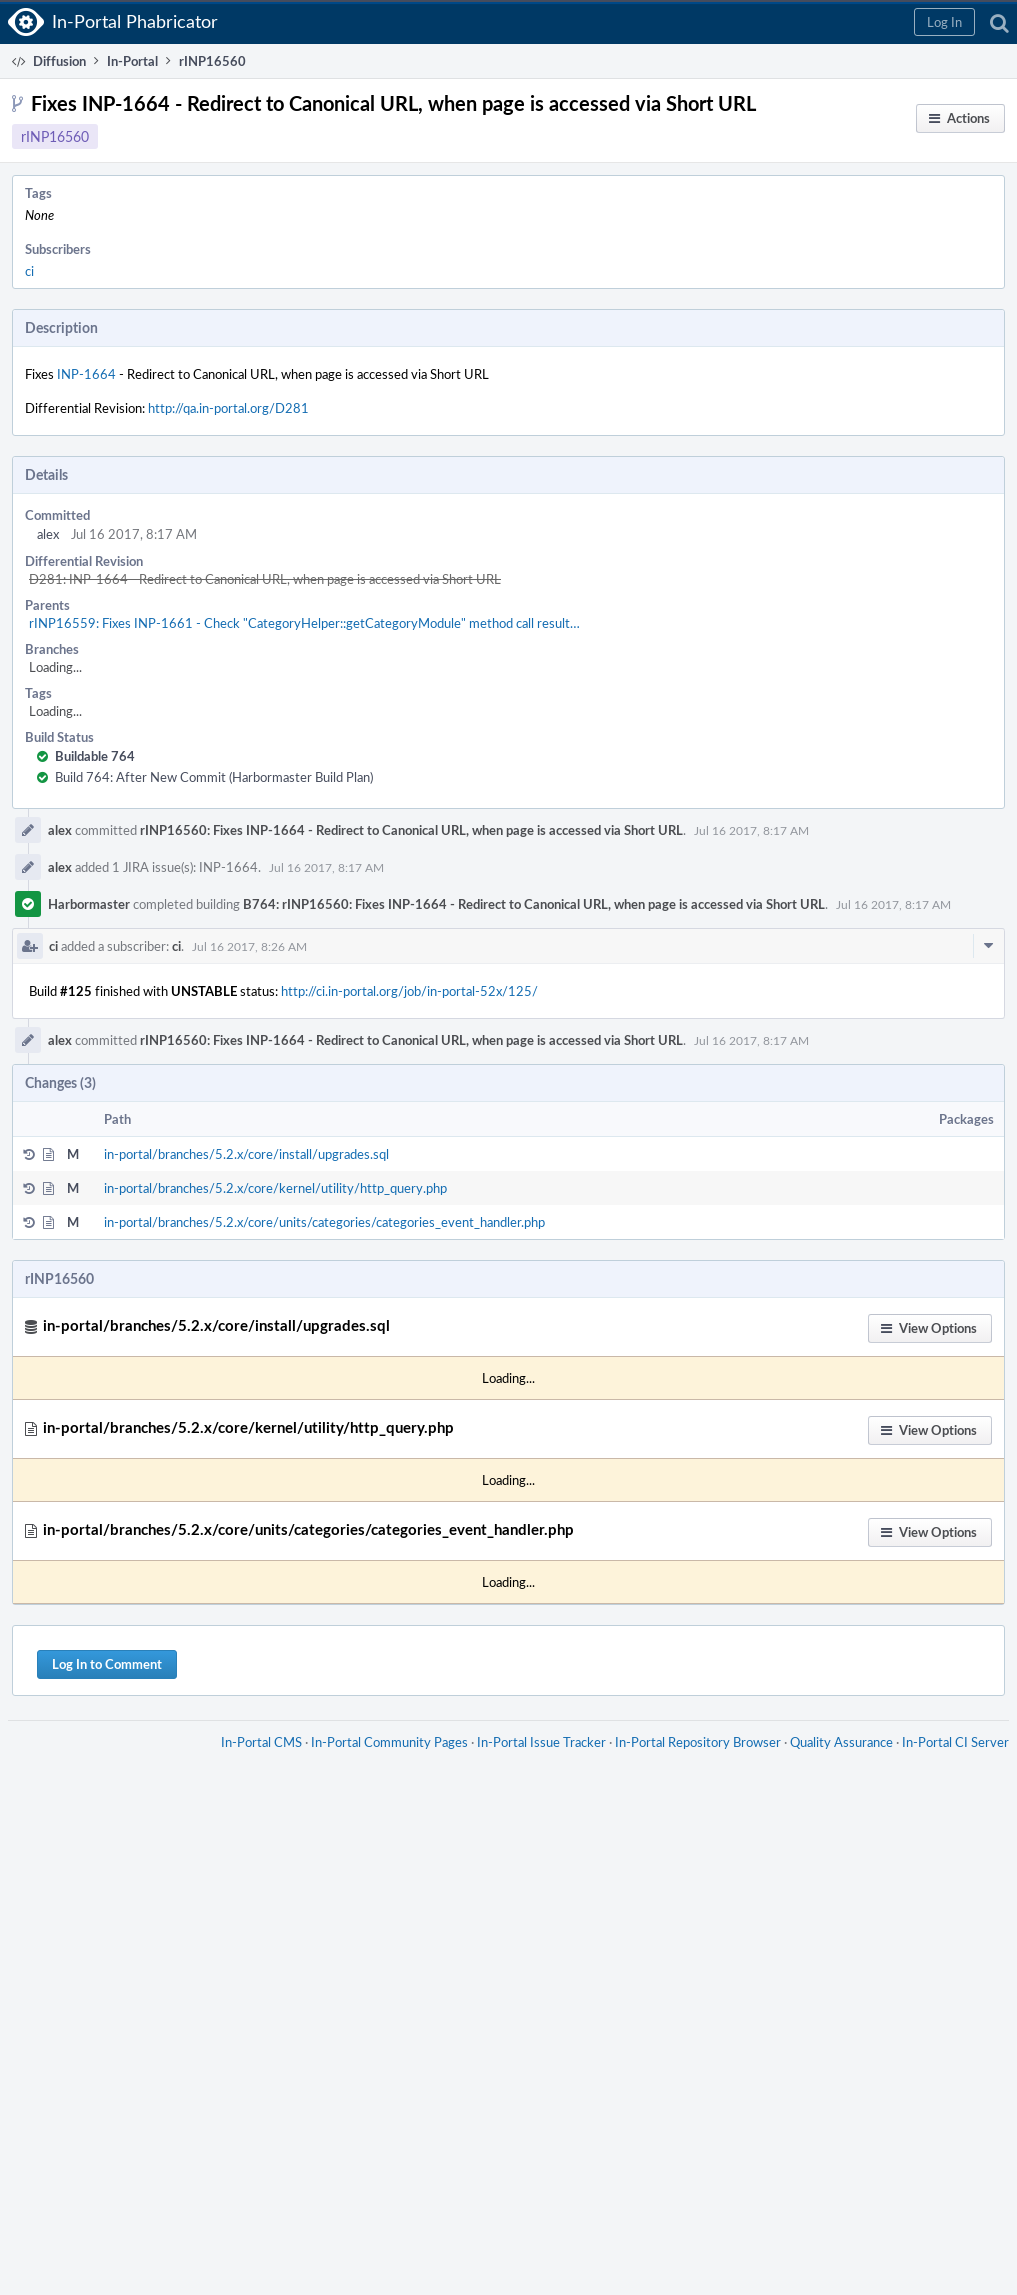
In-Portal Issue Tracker (541, 1742)
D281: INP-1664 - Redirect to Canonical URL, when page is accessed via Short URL (265, 579)
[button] (944, 22)
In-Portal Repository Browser (698, 1742)
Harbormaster (89, 904)
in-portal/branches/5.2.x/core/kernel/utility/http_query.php (275, 1188)
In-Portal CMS (261, 1742)
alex (48, 534)
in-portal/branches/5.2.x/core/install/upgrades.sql (246, 1154)
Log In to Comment (107, 1664)
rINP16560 (55, 136)
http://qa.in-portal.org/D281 (228, 408)
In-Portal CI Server (955, 1742)
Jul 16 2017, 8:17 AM (751, 830)
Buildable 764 (95, 756)
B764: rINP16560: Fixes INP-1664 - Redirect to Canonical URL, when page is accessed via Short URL (534, 904)
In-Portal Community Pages (389, 1742)
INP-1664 (86, 374)
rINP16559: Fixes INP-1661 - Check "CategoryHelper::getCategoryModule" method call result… (304, 623)
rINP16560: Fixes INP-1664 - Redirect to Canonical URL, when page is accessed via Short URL (411, 830)
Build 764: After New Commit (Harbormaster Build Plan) (214, 777)
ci (29, 271)
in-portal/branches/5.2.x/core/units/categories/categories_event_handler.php (324, 1222)
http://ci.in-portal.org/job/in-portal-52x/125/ (409, 991)
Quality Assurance (841, 1742)
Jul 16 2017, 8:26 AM (249, 946)
